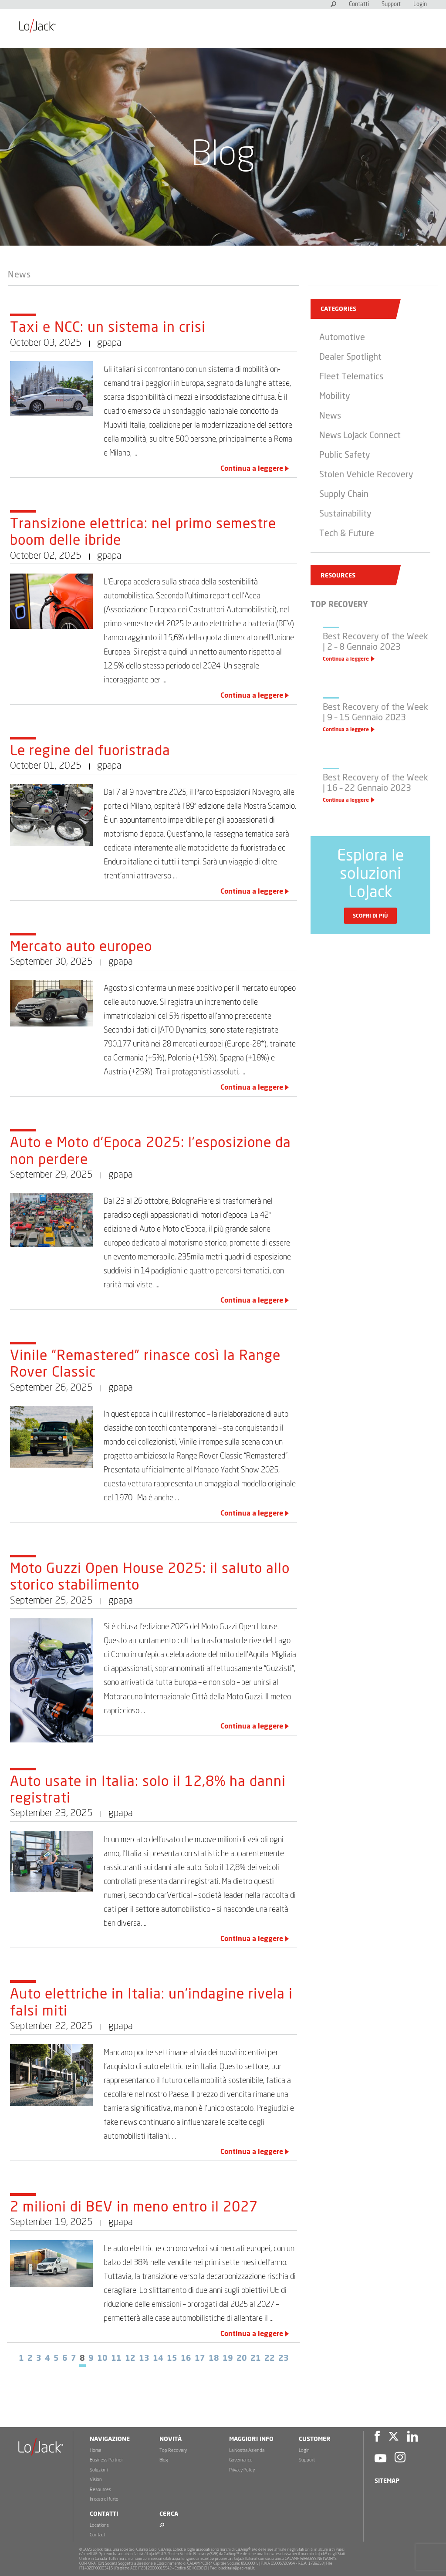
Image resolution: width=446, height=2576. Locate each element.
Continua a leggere (251, 468)
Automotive (342, 337)
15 (172, 2359)
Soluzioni (99, 2470)
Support (391, 4)
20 (242, 2359)
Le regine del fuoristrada (90, 751)
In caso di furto (104, 2499)
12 (130, 2359)
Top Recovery (173, 2450)
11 (116, 2359)
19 (228, 2359)
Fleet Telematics (351, 376)
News (19, 274)
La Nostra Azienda (246, 2450)
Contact (97, 2534)
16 (186, 2359)
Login (420, 4)
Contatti (359, 4)
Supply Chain (343, 494)
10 (102, 2359)
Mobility (334, 396)
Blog (163, 2460)
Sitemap (387, 2481)
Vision (96, 2479)
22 (269, 2359)
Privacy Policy (242, 2470)
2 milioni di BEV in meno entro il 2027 (134, 2208)
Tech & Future (346, 533)
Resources (100, 2489)
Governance (241, 2460)
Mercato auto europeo (81, 947)
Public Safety (344, 455)
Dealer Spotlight (350, 357)
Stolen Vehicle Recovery (366, 474)
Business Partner (106, 2460)
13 (144, 2359)
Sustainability (345, 514)
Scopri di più (370, 915)
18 (214, 2359)
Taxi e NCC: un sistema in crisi (108, 328)
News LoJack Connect (360, 435)
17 (200, 2359)
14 (158, 2359)
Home (95, 2450)
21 (255, 2359)
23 (283, 2359)
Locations (99, 2525)
